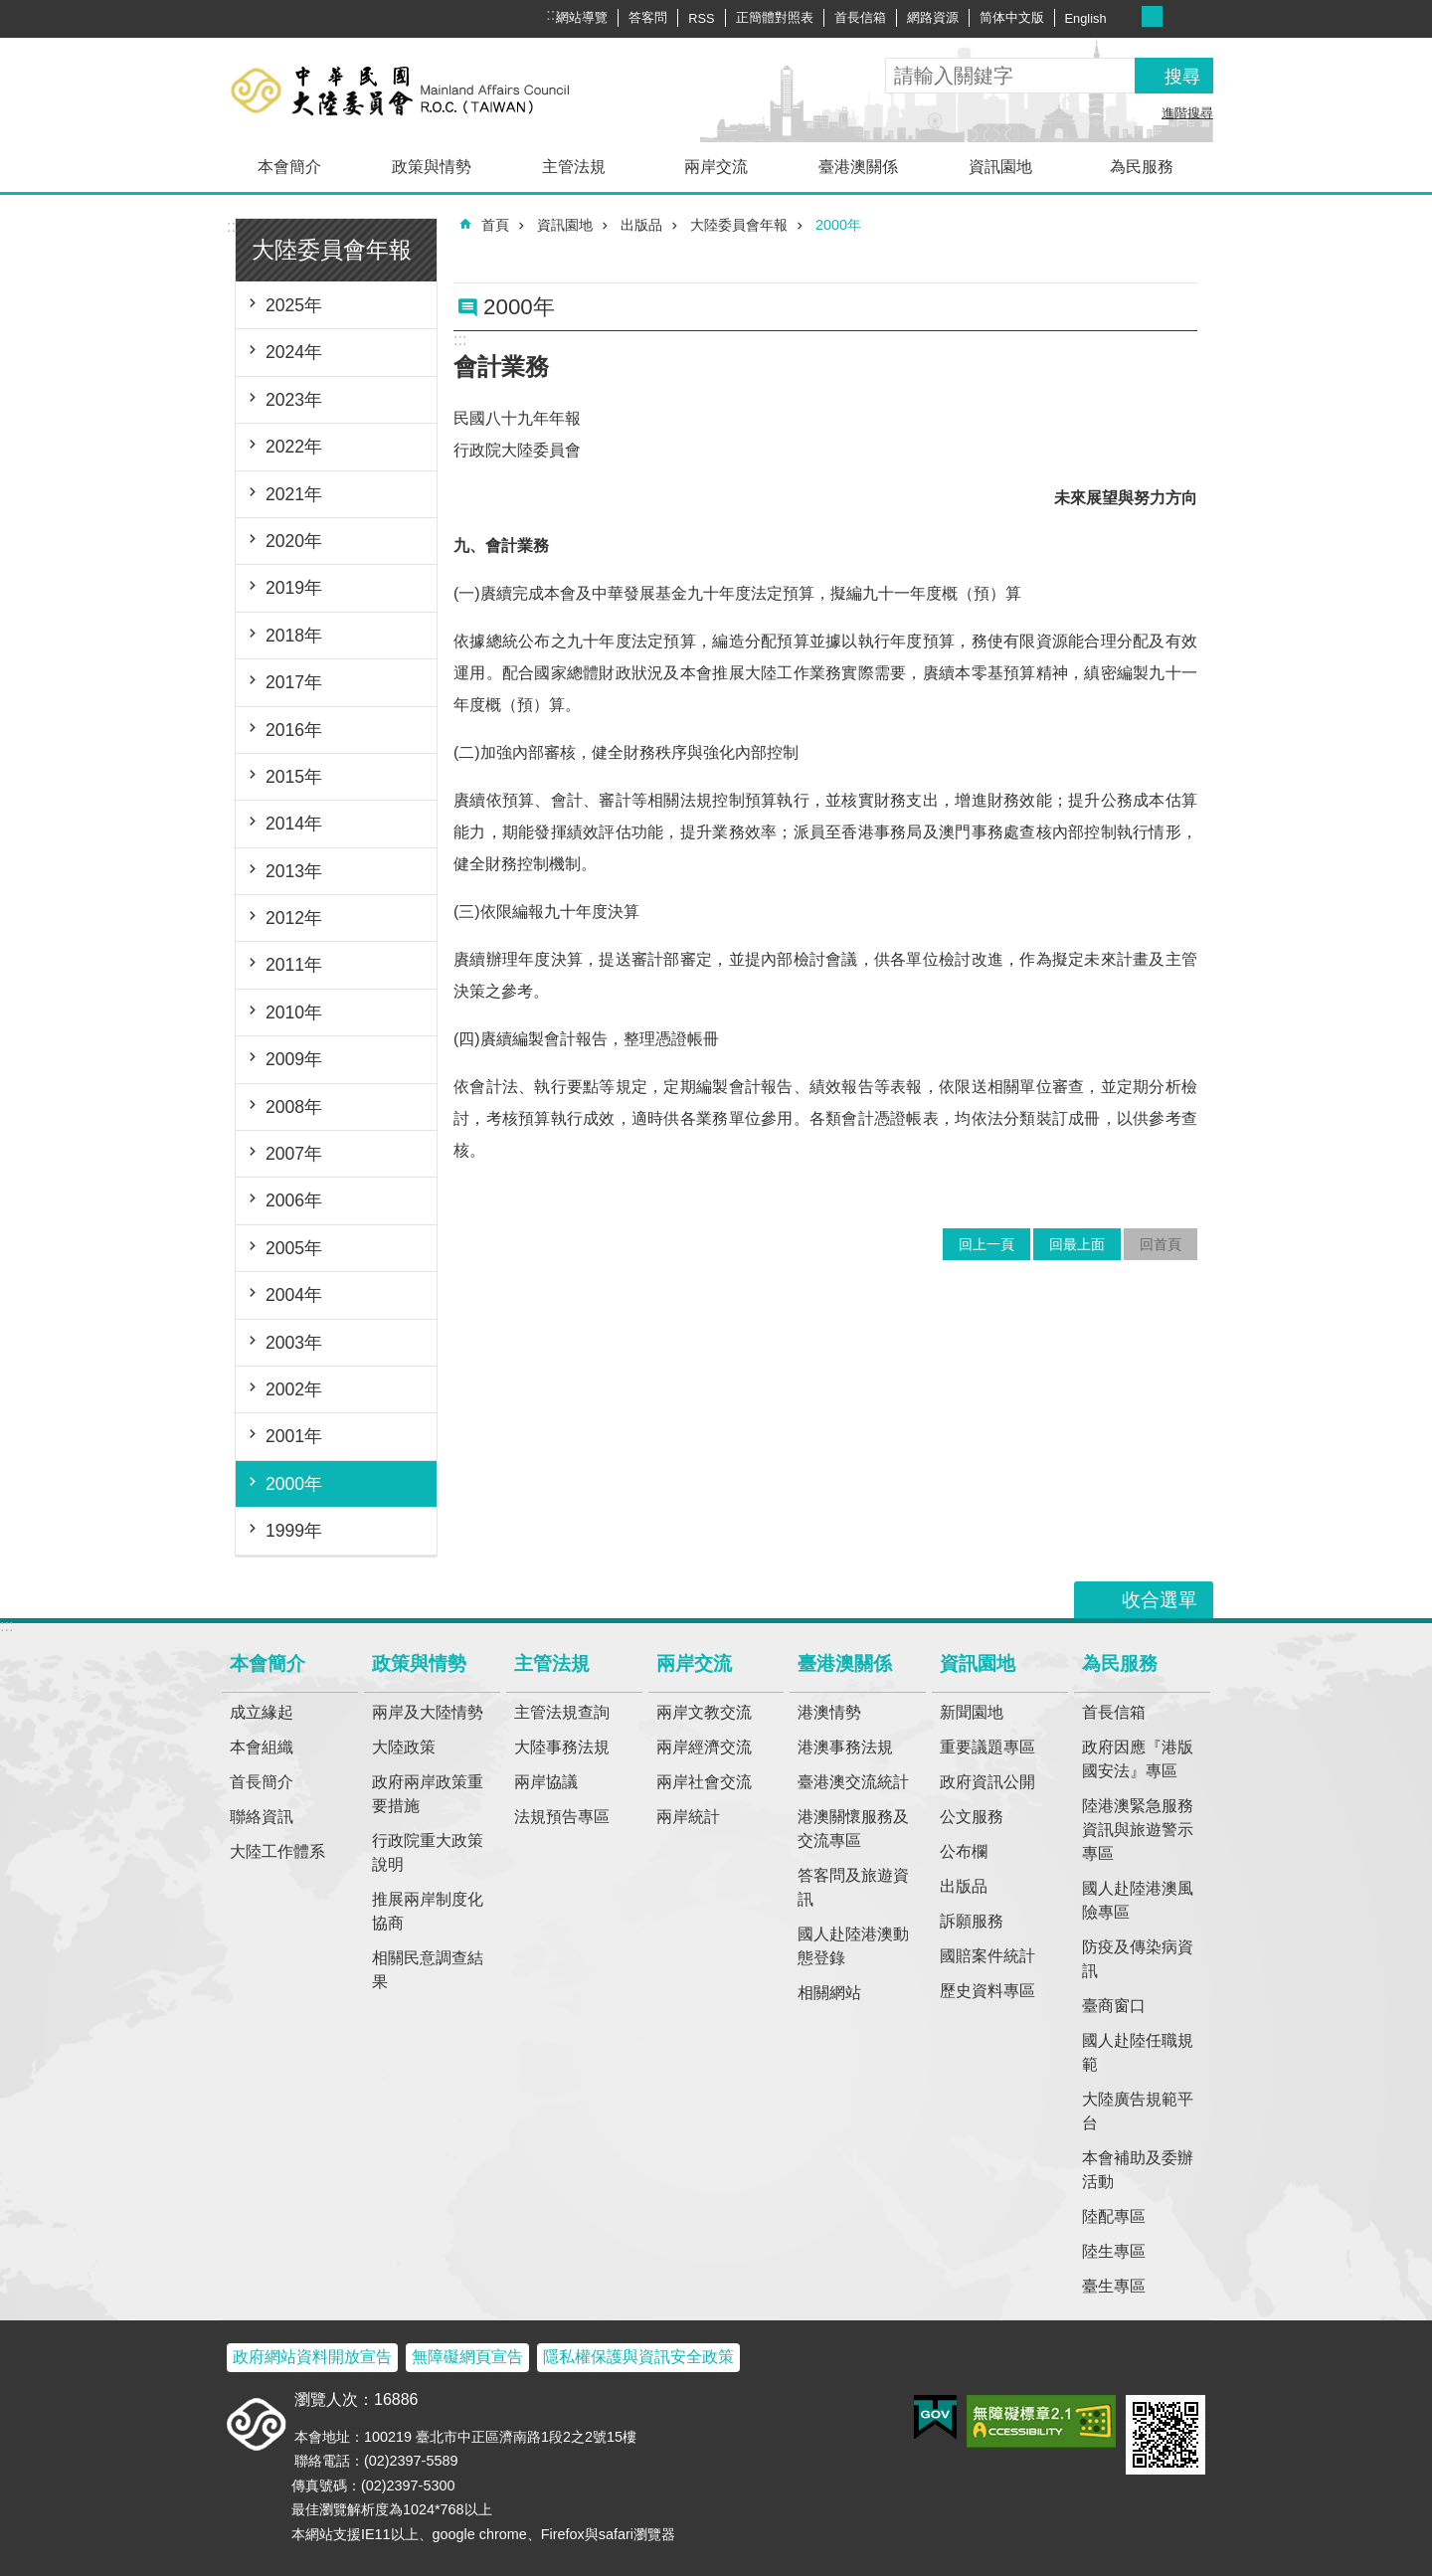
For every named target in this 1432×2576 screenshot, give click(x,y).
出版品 (641, 225)
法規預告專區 (562, 1816)
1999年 (294, 1531)
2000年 (294, 1484)
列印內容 (1156, 270)
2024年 (294, 352)
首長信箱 (860, 17)
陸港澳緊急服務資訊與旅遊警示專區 (1137, 1829)
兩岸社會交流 (704, 1781)
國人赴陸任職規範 (1137, 2052)
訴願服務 (971, 1921)
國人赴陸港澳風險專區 (1137, 1900)
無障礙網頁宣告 (467, 2356)
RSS (701, 18)
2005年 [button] (294, 1248)
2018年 (294, 635)
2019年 (294, 588)
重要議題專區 (987, 1747)
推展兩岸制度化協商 (427, 1911)
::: (233, 226)
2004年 (294, 1295)
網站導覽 (582, 17)
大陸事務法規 (562, 1747)
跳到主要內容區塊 (10, 10)
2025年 (294, 305)
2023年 (294, 400)
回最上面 (1077, 1244)
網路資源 (933, 17)
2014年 (294, 823)
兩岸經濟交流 (704, 1747)
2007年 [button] (294, 1154)
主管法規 (574, 166)
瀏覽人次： (334, 2399)
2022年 (294, 447)
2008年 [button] (294, 1107)
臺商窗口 (1114, 2005)
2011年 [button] (294, 965)
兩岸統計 (688, 1816)
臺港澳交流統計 (853, 1781)
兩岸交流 (716, 166)
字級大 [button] (1173, 16)
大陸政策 (404, 1747)
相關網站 (829, 1992)
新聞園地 (971, 1712)
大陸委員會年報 (332, 250)
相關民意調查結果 (427, 1969)
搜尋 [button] (1182, 77)
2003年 (294, 1343)
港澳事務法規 (845, 1747)
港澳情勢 (829, 1712)
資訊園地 (1000, 166)
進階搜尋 (1187, 112)
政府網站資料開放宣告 (312, 2356)
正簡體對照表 (774, 17)
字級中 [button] (1152, 16)
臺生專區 (1114, 2286)
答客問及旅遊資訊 (853, 1887)
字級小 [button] (1131, 16)
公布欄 (963, 1851)
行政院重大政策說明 (427, 1852)
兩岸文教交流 (704, 1712)
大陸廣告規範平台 (1137, 2111)
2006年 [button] (294, 1200)
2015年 (294, 777)
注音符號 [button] (1185, 270)
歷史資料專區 (987, 1990)
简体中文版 (1012, 17)
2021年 (294, 494)
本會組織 (261, 1747)
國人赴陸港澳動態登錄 (853, 1946)
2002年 (294, 1389)
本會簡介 (289, 166)
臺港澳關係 (858, 166)
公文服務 (971, 1816)
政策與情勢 (431, 166)
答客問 (647, 17)
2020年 (294, 541)
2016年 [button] (294, 730)
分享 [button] (1201, 18)
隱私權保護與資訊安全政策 (638, 2356)
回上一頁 (986, 1244)
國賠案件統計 (987, 1955)
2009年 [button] (294, 1059)
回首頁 (1160, 1244)
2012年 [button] (294, 918)
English (1086, 18)
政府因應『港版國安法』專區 (1137, 1759)
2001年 (294, 1436)
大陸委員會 (432, 90)
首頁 (495, 225)
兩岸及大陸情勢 (427, 1712)
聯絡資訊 (261, 1816)
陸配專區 (1114, 2216)
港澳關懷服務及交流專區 (853, 1828)
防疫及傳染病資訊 (1137, 1958)
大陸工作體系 (277, 1851)
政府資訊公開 (987, 1781)
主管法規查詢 (562, 1712)
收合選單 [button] (1159, 1599)
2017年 (294, 682)
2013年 (294, 871)
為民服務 (1141, 166)
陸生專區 (1114, 2251)
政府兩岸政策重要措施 (427, 1793)
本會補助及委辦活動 (1137, 2169)
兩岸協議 (546, 1781)
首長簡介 (261, 1781)
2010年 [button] (294, 1012)
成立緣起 (261, 1712)
